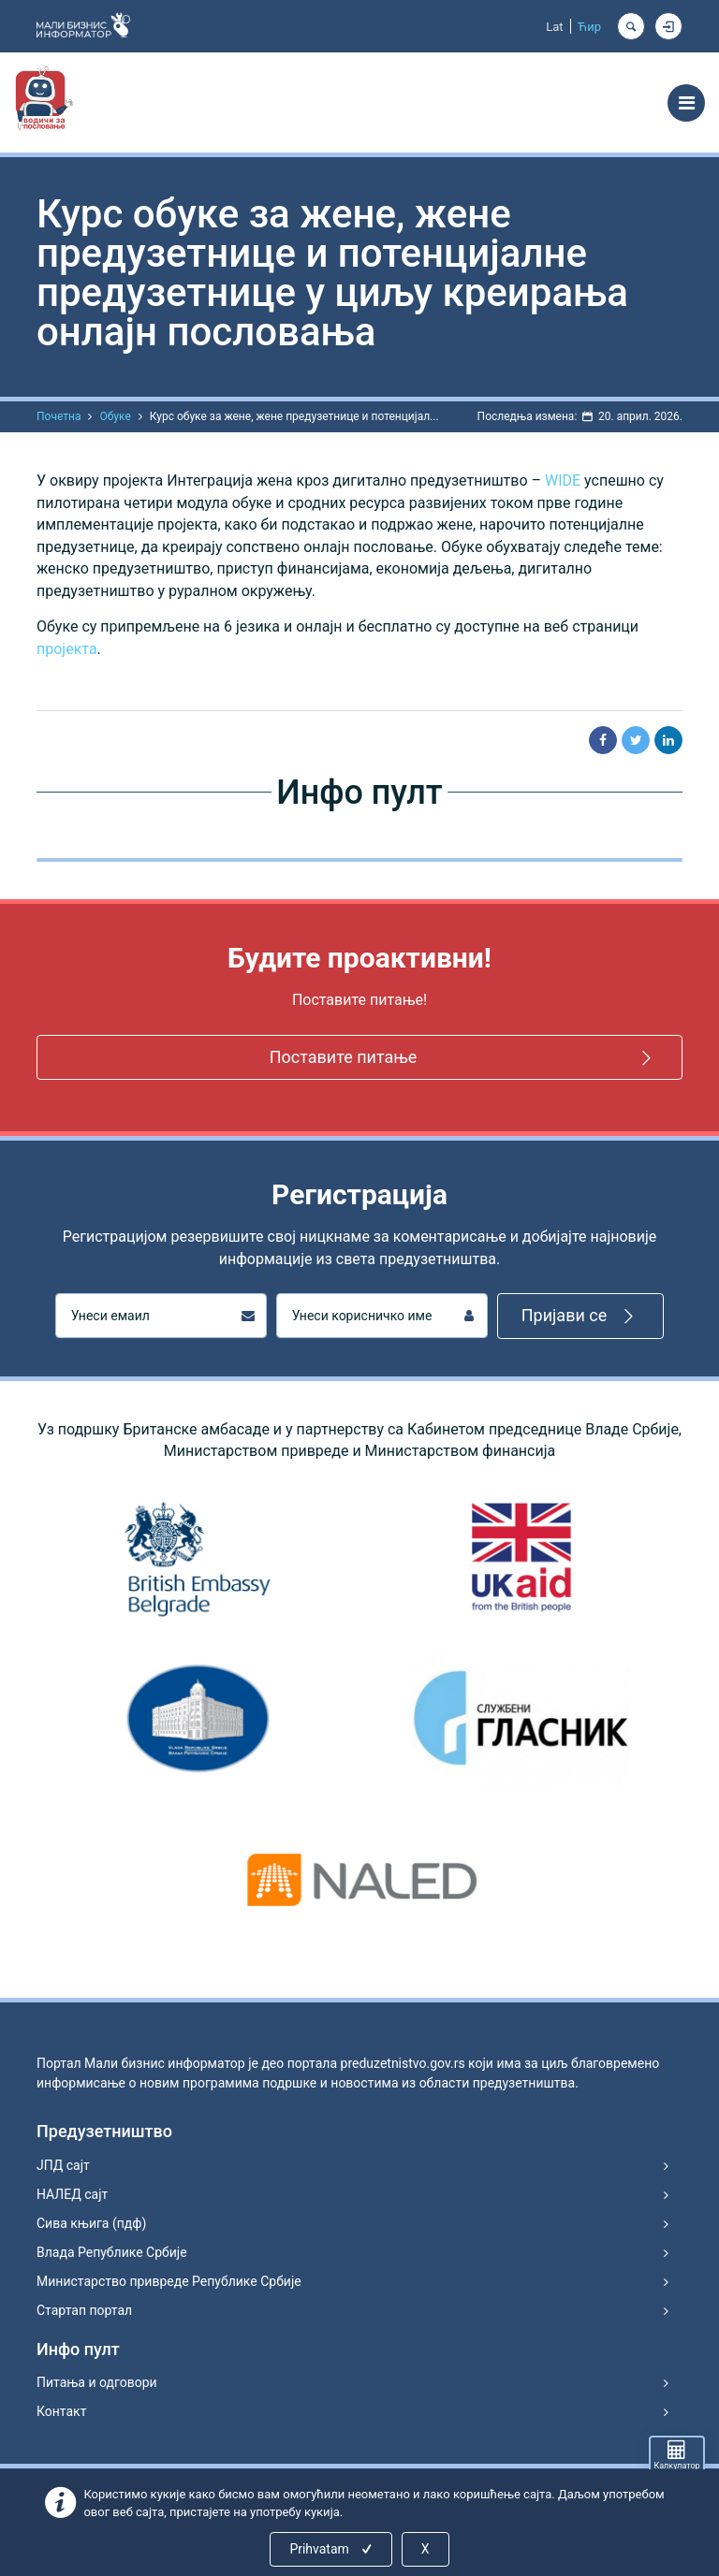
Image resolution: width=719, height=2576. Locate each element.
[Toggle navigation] (686, 103)
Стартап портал (84, 2310)
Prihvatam (331, 2549)
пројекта (67, 649)
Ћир (589, 27)
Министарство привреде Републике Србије (169, 2281)
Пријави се (580, 1316)
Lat (554, 27)
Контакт (61, 2411)
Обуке (114, 416)
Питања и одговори (97, 2382)
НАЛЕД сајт (72, 2194)
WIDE (562, 480)
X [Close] (425, 2548)
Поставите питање (464, 1058)
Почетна (59, 416)
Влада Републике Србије (112, 2252)
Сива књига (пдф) (91, 2223)
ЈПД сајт (63, 2165)
